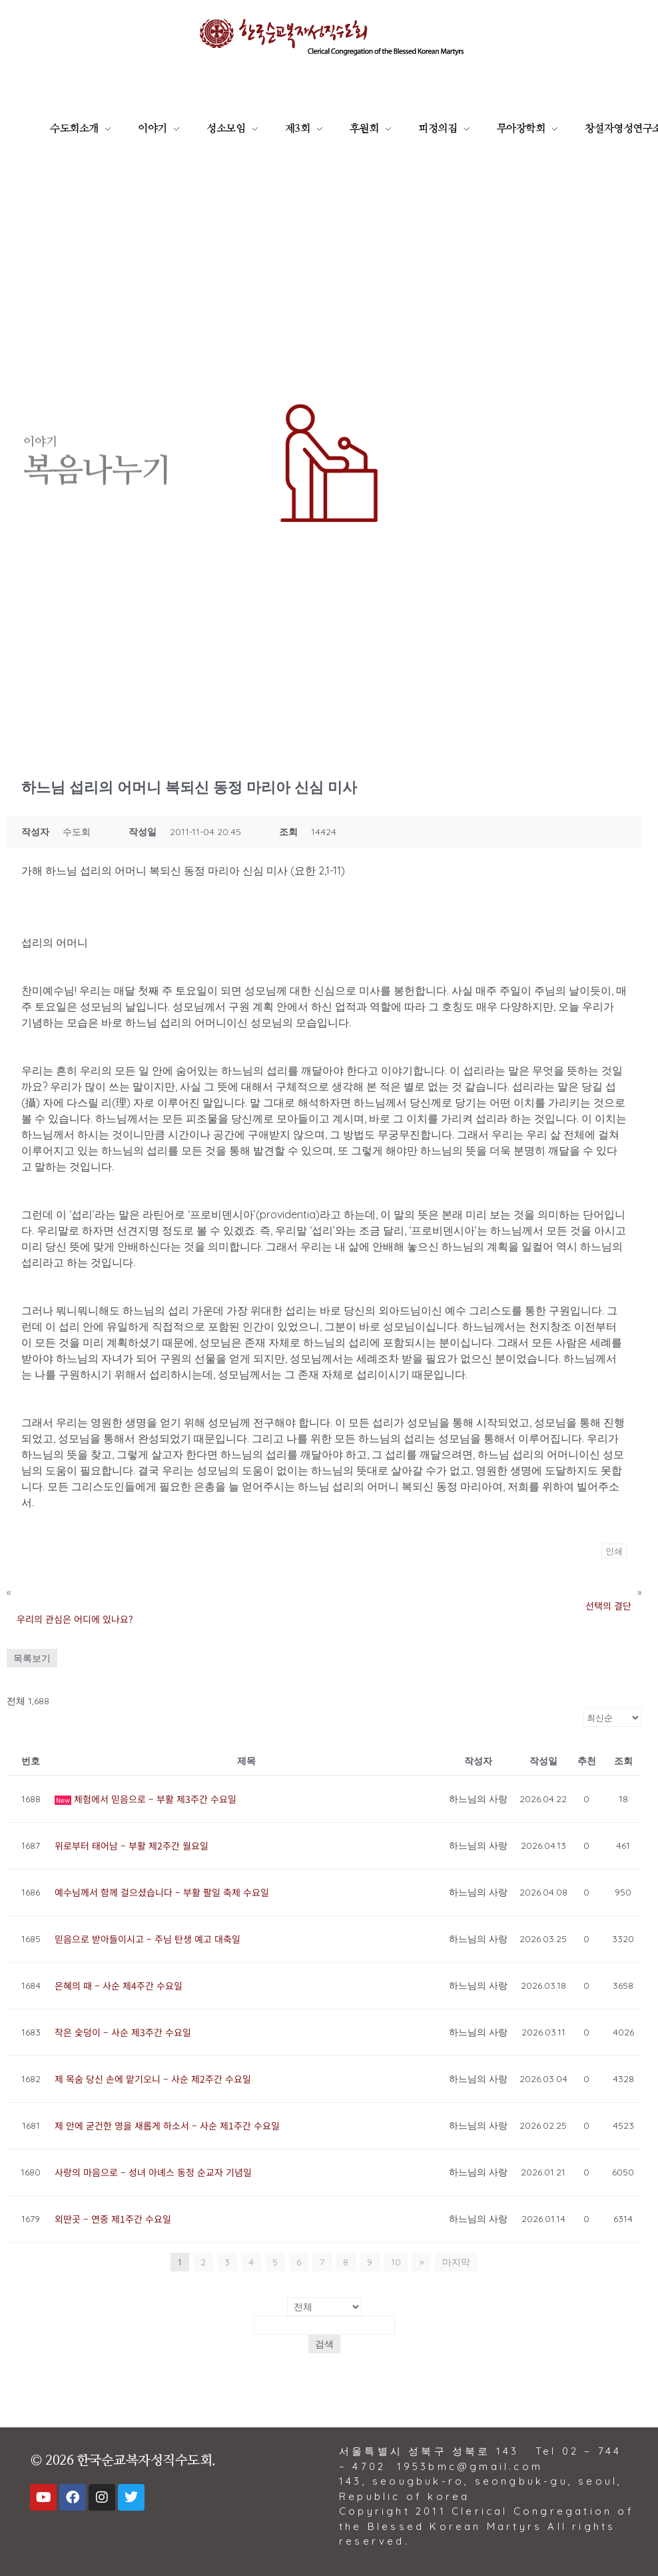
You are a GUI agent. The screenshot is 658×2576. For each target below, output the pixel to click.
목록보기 (32, 1658)
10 (396, 2262)
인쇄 (614, 1551)
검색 (324, 2344)
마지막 (456, 2262)
